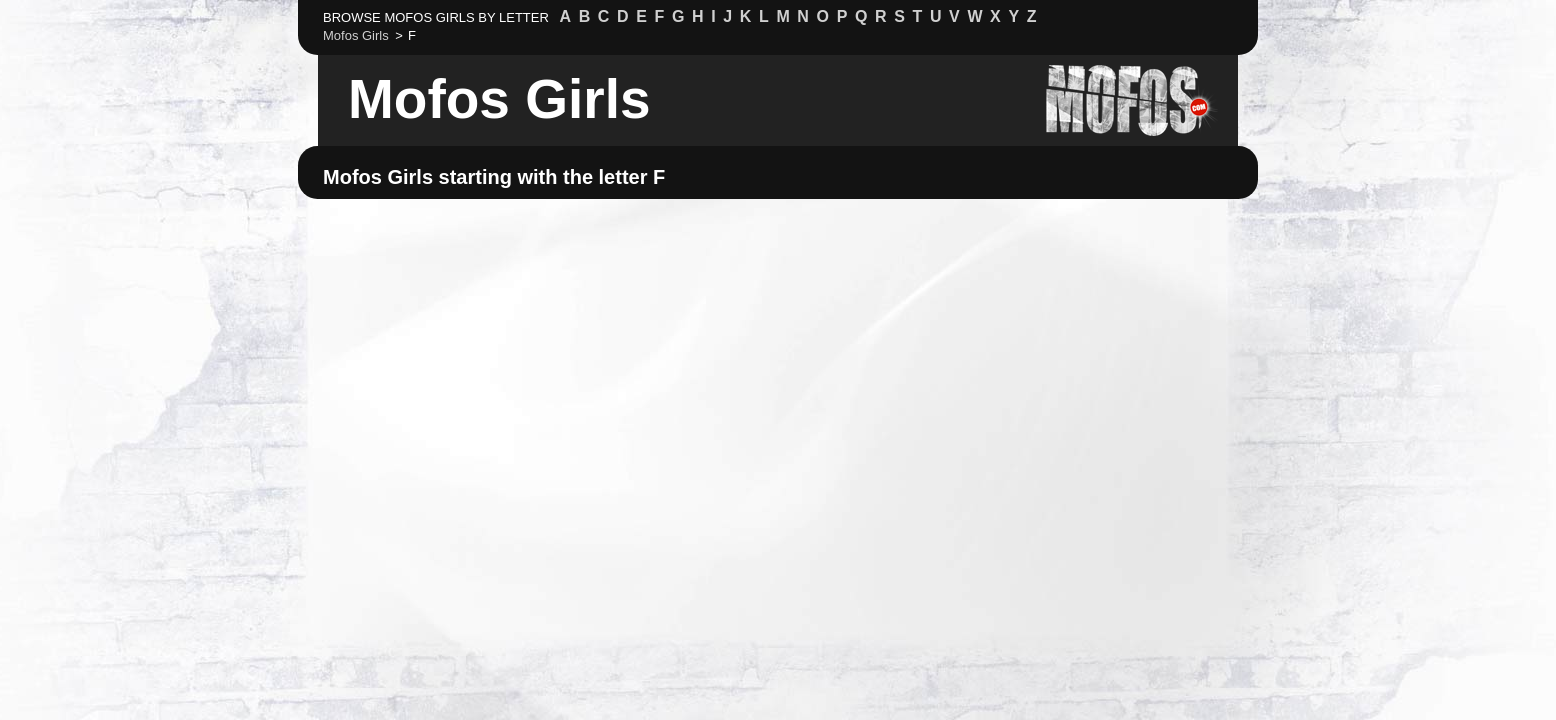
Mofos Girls (499, 99)
